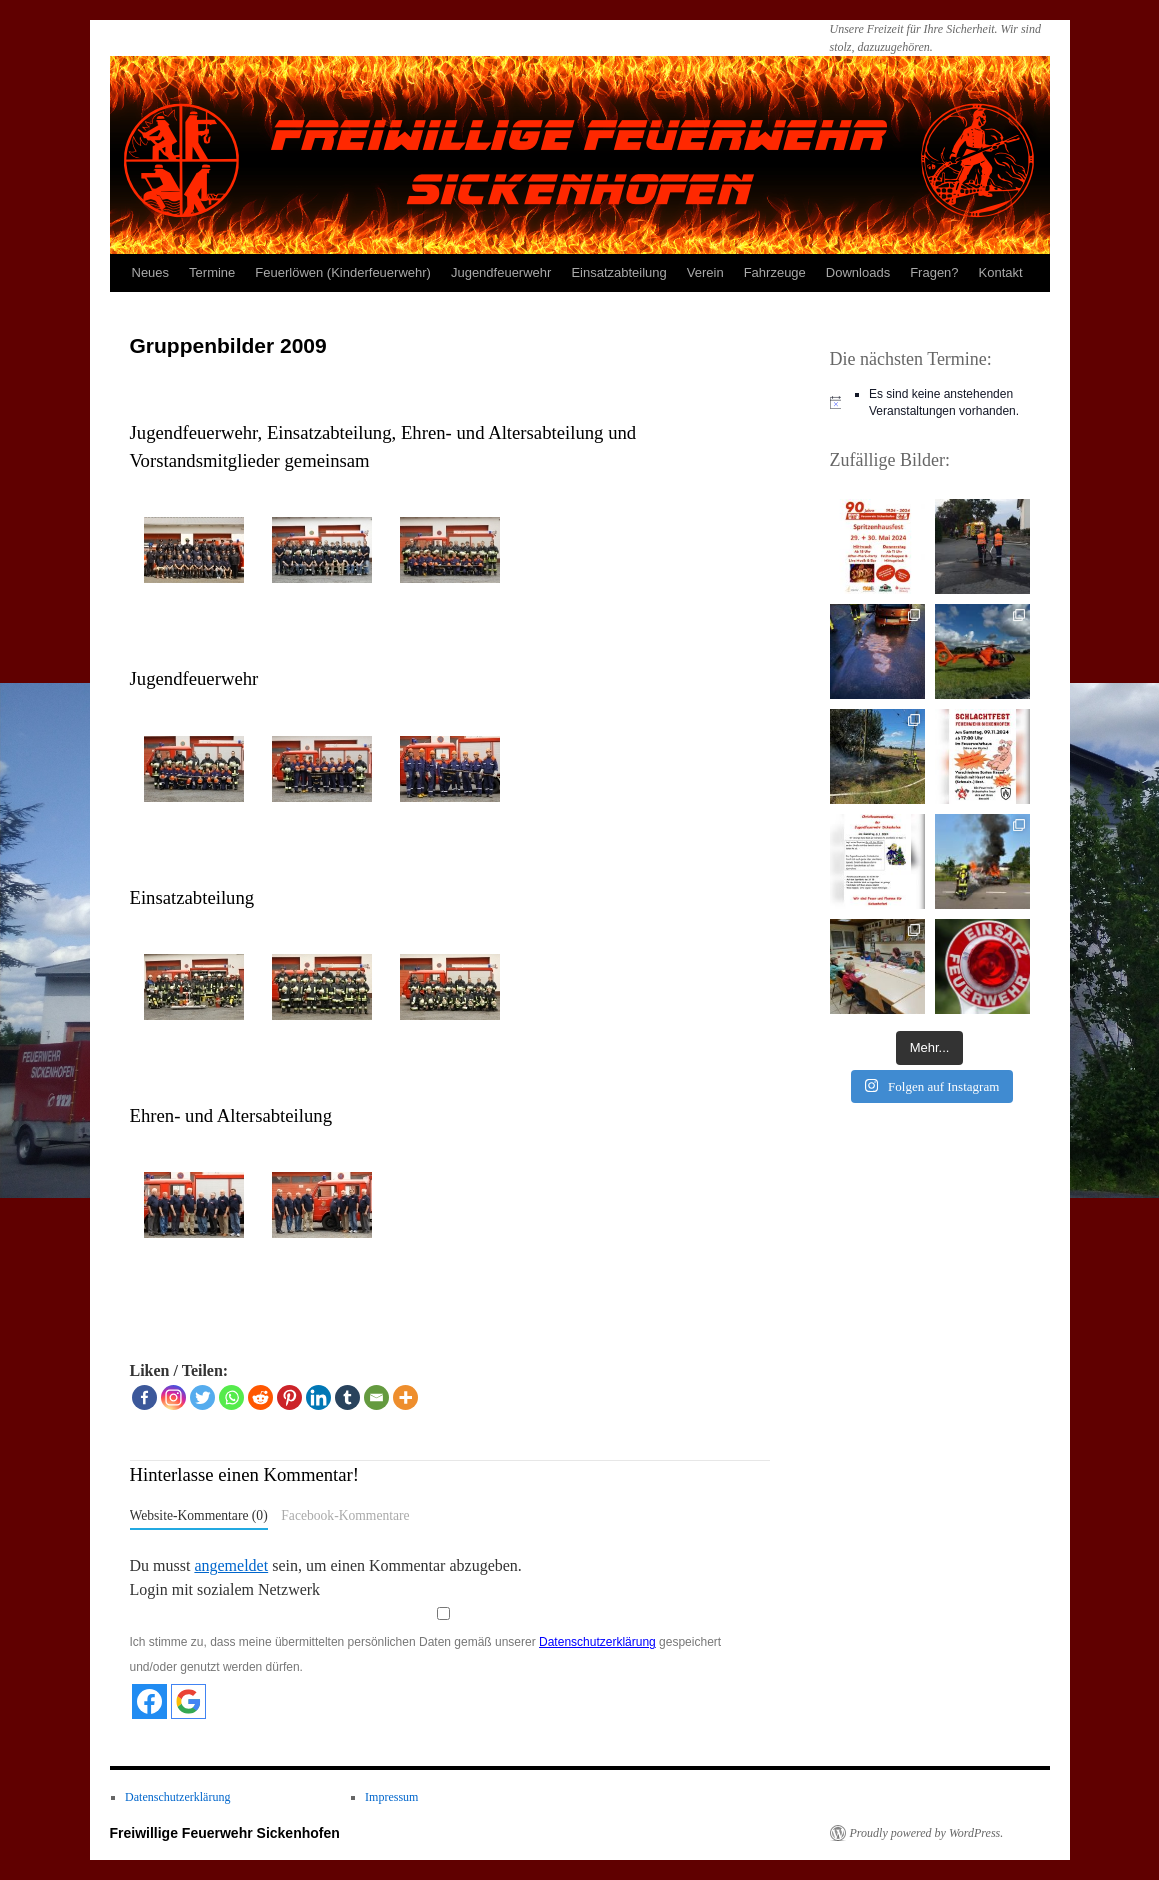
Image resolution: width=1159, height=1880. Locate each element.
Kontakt (1001, 272)
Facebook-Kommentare (345, 1515)
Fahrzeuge (775, 272)
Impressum (391, 1797)
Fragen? (934, 272)
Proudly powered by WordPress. (927, 1833)
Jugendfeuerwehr (501, 272)
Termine (212, 272)
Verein (705, 272)
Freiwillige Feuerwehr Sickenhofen (225, 1833)
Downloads (858, 272)
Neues (151, 272)
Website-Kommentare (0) (199, 1515)
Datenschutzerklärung (597, 1642)
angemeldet (231, 1565)
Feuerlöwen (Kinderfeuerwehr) (343, 272)
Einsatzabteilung (618, 272)
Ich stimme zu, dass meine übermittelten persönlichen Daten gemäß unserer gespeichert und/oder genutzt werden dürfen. (443, 1642)
